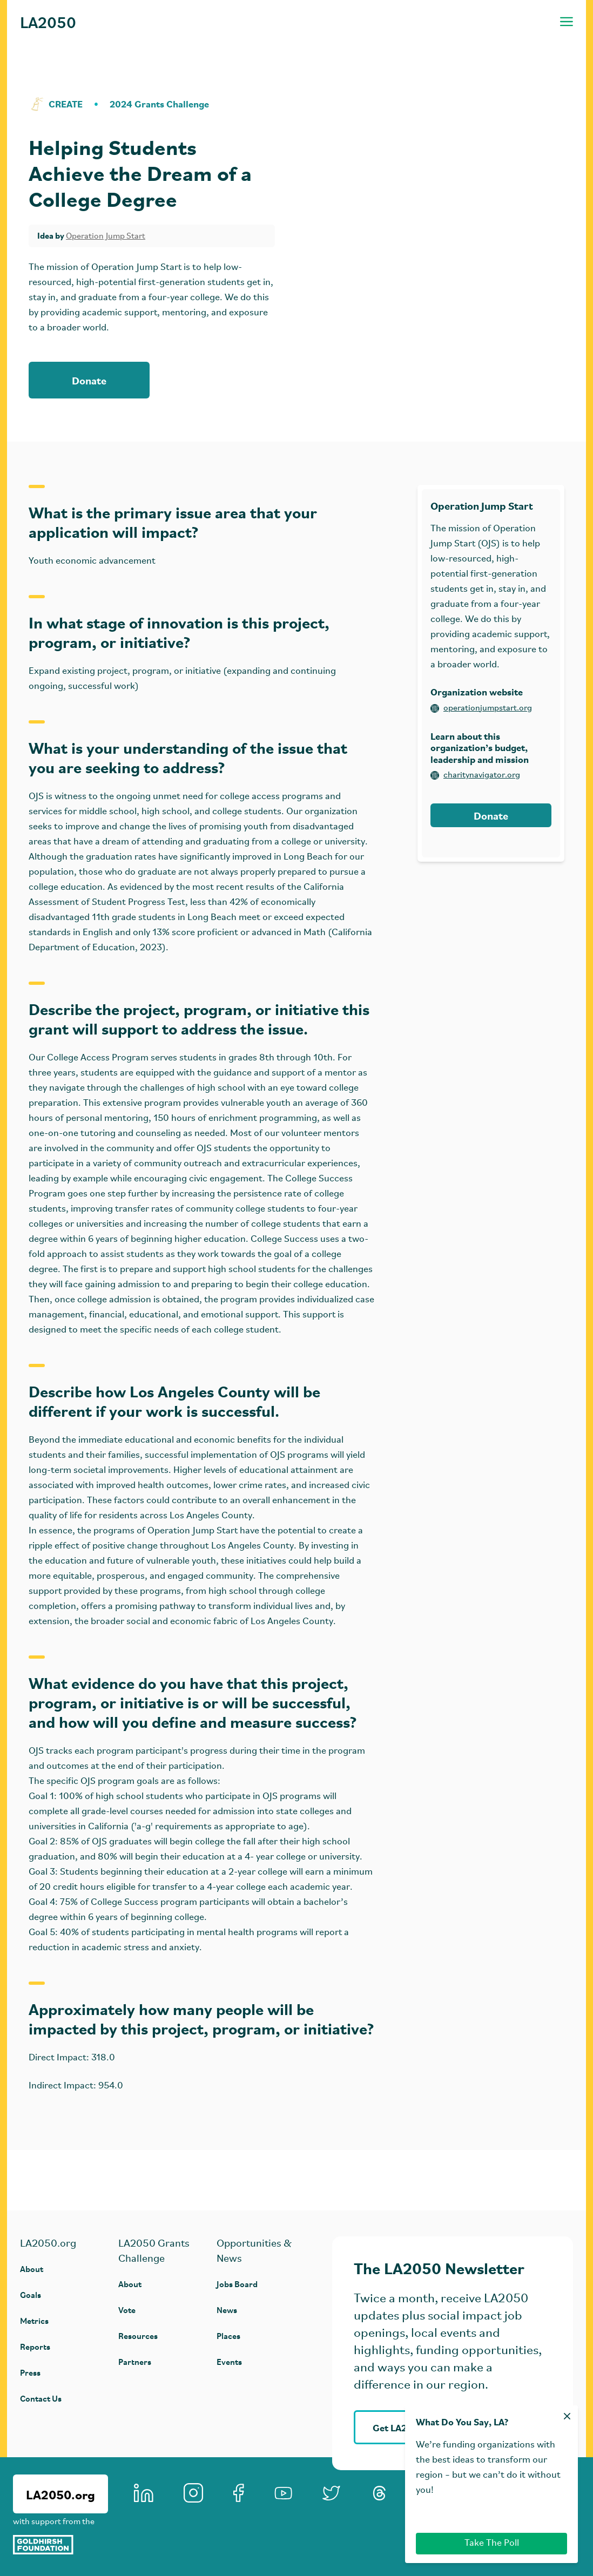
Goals (30, 2294)
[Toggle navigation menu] (566, 21)
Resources (138, 2335)
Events (229, 2361)
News (227, 2309)
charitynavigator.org (475, 775)
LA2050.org (60, 2494)
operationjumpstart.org (481, 708)
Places (228, 2335)
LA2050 (48, 21)
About (31, 2268)
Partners (134, 2361)
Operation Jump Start (105, 236)
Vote (127, 2309)
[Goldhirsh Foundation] (60, 2544)
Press (30, 2372)
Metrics (34, 2320)
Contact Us (41, 2398)
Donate (89, 380)
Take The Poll (491, 2543)
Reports (35, 2346)
